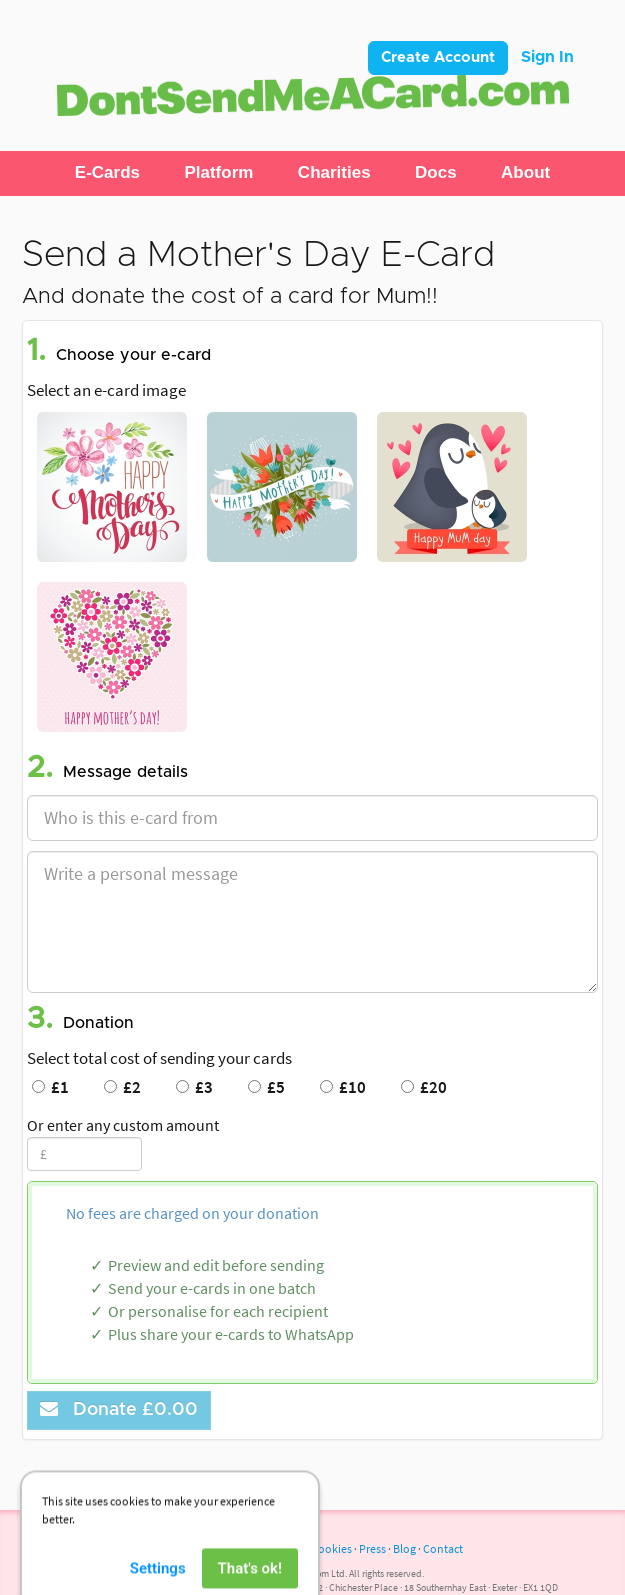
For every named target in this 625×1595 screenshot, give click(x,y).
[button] (107, 173)
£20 (424, 1087)
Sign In (547, 57)
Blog (404, 1548)
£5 (266, 1087)
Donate (119, 1409)
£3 (194, 1087)
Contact (443, 1548)
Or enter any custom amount (123, 1125)
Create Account (438, 57)
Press (372, 1548)
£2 (122, 1087)
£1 (50, 1087)
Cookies (331, 1548)
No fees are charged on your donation (192, 1213)
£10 (343, 1087)
